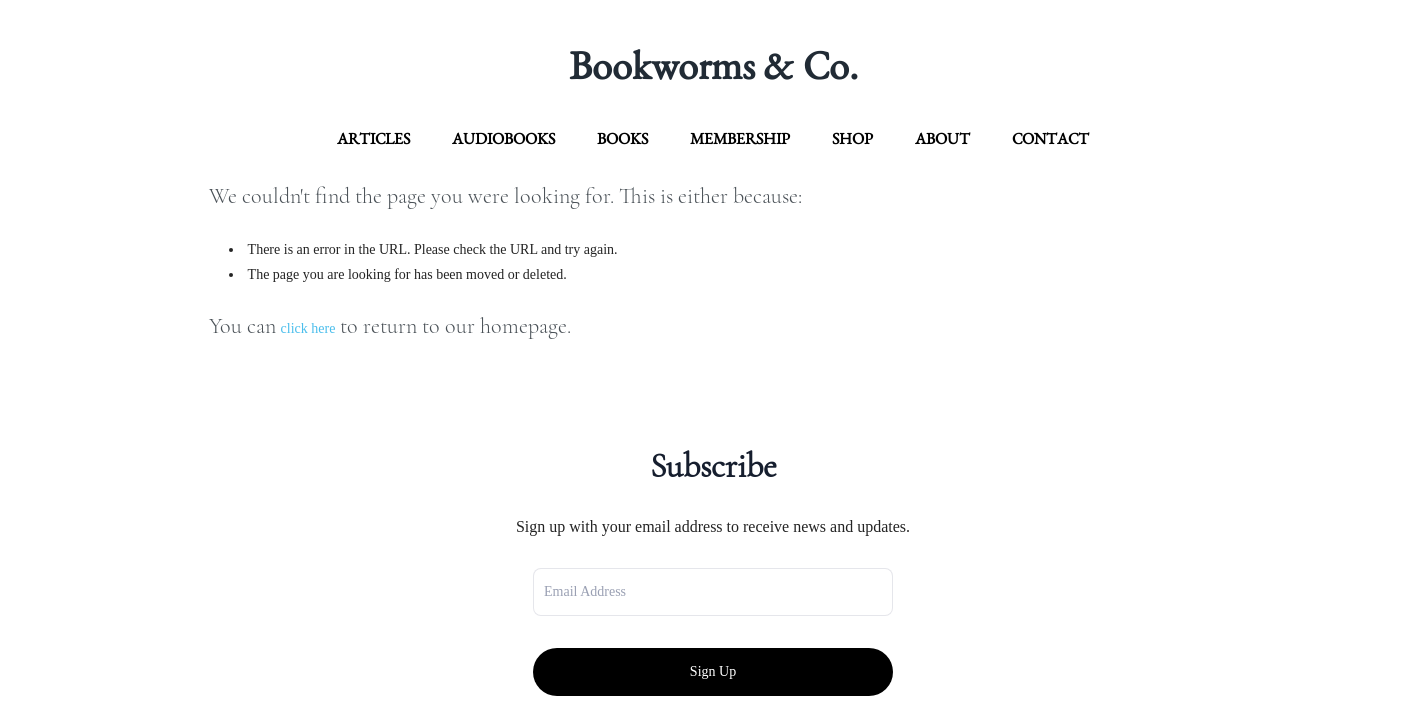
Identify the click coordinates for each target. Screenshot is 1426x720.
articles (373, 138)
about (942, 138)
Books (622, 138)
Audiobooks (503, 138)
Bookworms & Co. (713, 65)
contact (1050, 138)
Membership (740, 138)
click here (308, 328)
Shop (852, 138)
